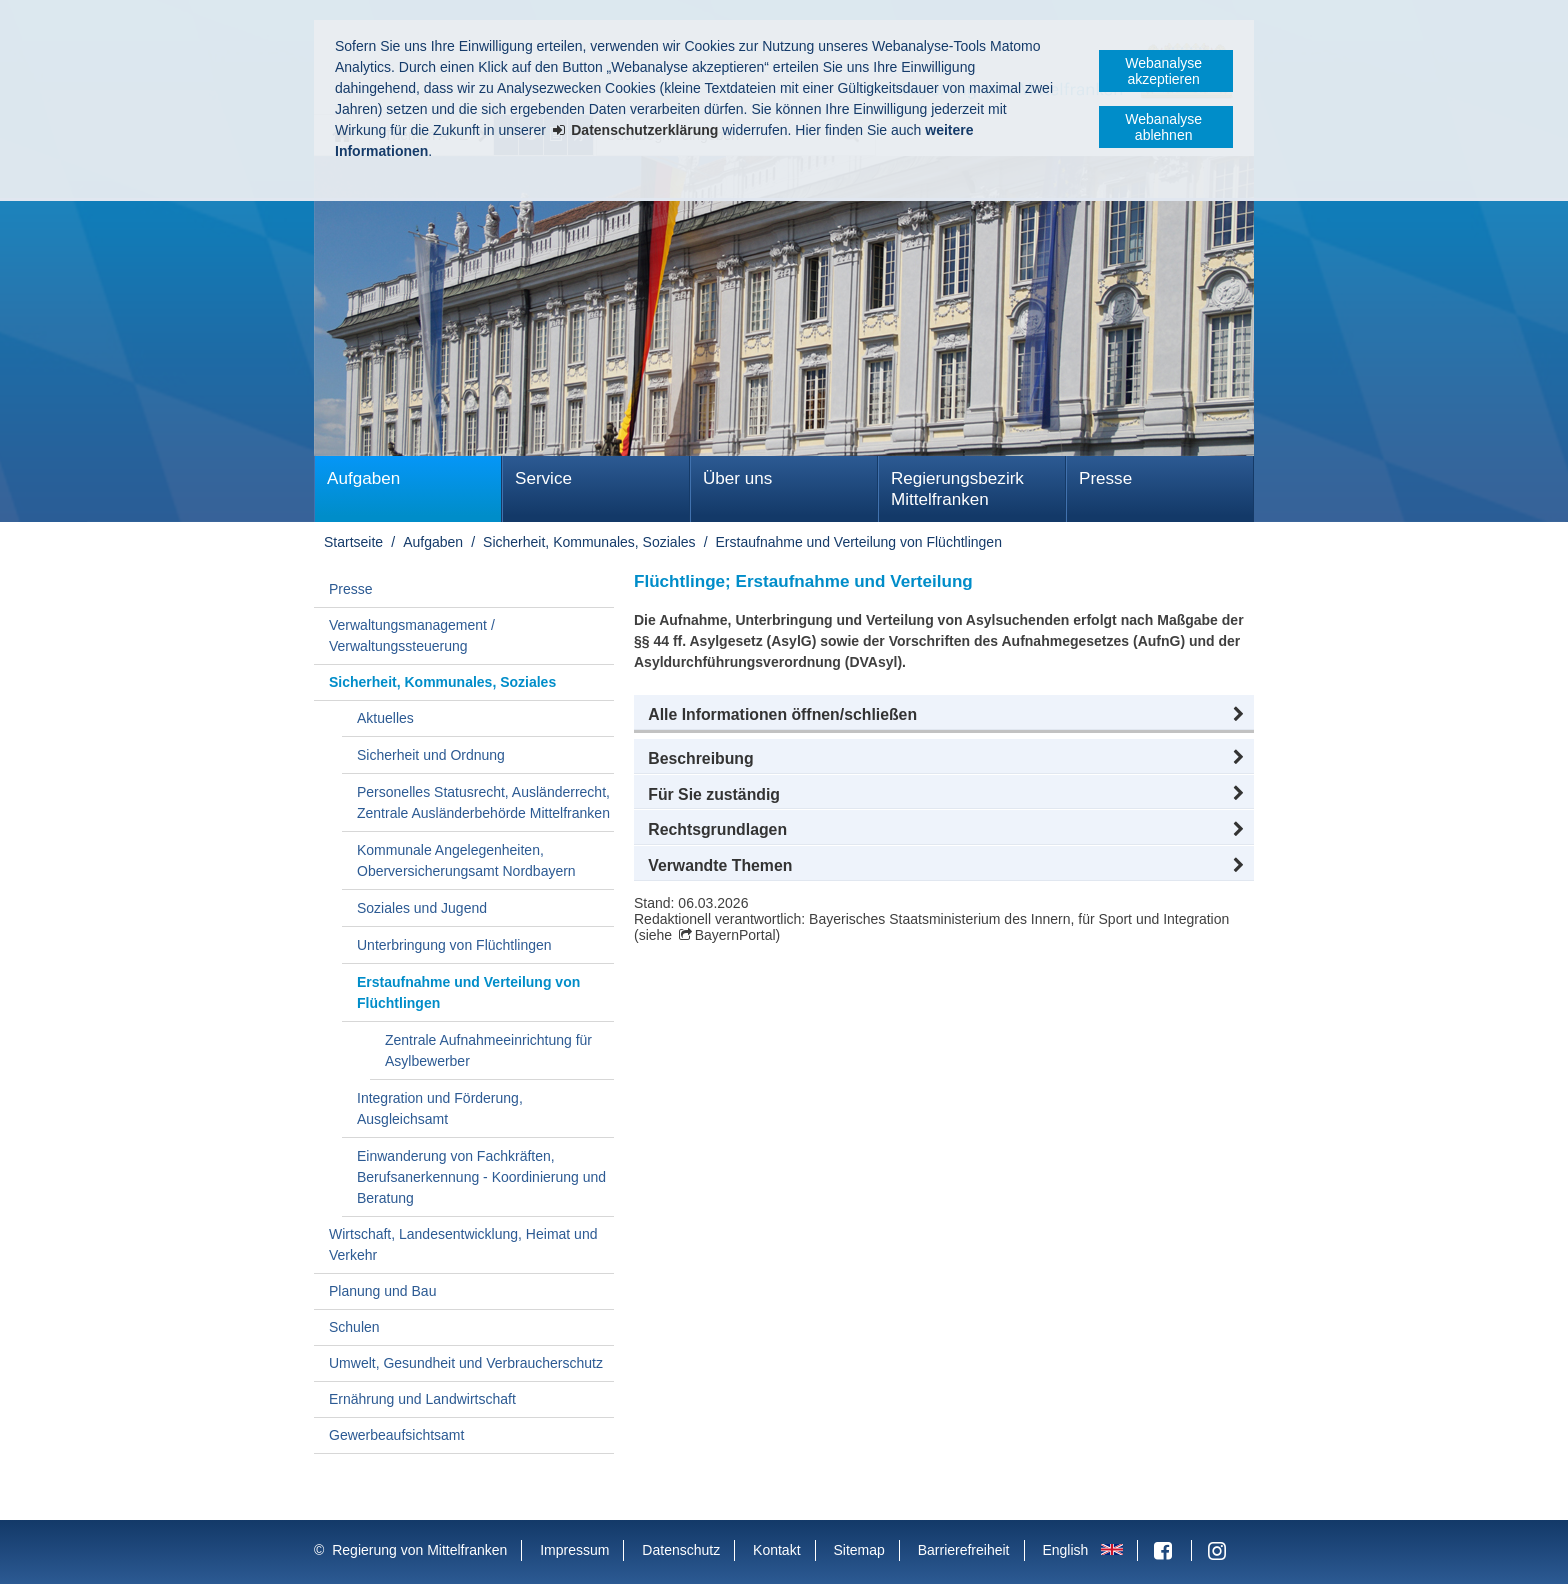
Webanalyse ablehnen (1163, 127)
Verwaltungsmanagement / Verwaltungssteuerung (412, 635)
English (1065, 1550)
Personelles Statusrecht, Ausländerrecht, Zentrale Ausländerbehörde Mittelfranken (483, 802)
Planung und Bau (382, 1291)
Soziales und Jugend (422, 908)
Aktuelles (385, 718)
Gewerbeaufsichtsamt (396, 1435)
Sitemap (858, 1550)
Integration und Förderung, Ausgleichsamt (440, 1108)
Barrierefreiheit (964, 1550)
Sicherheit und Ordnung (431, 755)
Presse (1105, 478)
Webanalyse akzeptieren (1163, 71)
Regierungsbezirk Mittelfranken (957, 489)
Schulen (354, 1327)
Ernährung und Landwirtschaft (422, 1399)
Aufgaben (363, 478)
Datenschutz (681, 1550)
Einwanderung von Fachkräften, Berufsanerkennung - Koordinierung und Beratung (481, 1177)
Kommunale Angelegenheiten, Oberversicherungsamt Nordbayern (466, 860)
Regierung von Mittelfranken (419, 1550)
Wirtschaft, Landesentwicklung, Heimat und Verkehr (463, 1244)
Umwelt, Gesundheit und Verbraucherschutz (466, 1363)
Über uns (737, 478)
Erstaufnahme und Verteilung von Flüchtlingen (859, 542)
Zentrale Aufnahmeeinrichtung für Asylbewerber (488, 1050)
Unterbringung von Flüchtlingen (454, 945)
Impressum (574, 1550)
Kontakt (776, 1550)
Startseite (353, 542)
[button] (944, 715)
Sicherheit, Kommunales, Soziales (589, 542)
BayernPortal (735, 935)
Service (543, 478)
